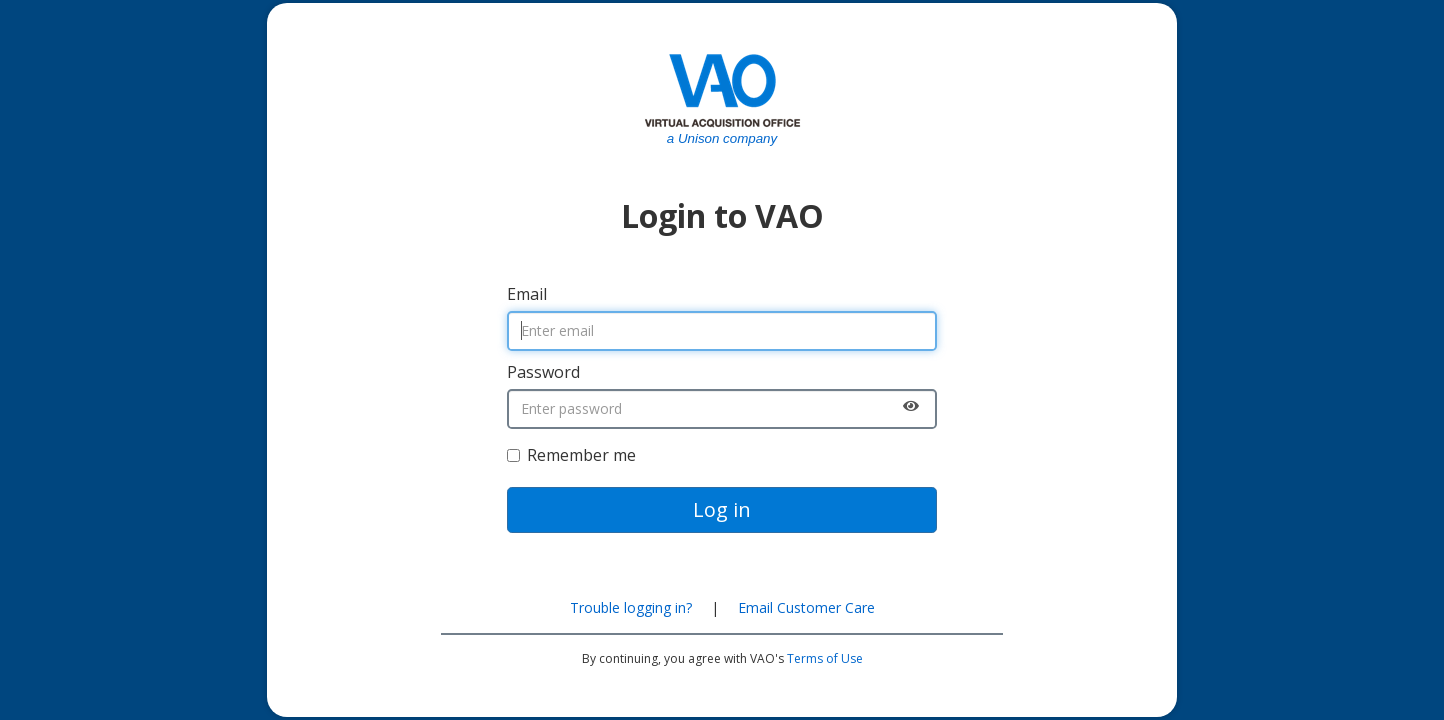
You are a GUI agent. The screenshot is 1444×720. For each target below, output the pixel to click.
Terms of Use (825, 658)
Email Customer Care (806, 607)
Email (527, 294)
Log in (722, 509)
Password (543, 372)
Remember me (571, 455)
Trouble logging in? (631, 607)
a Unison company (722, 138)
